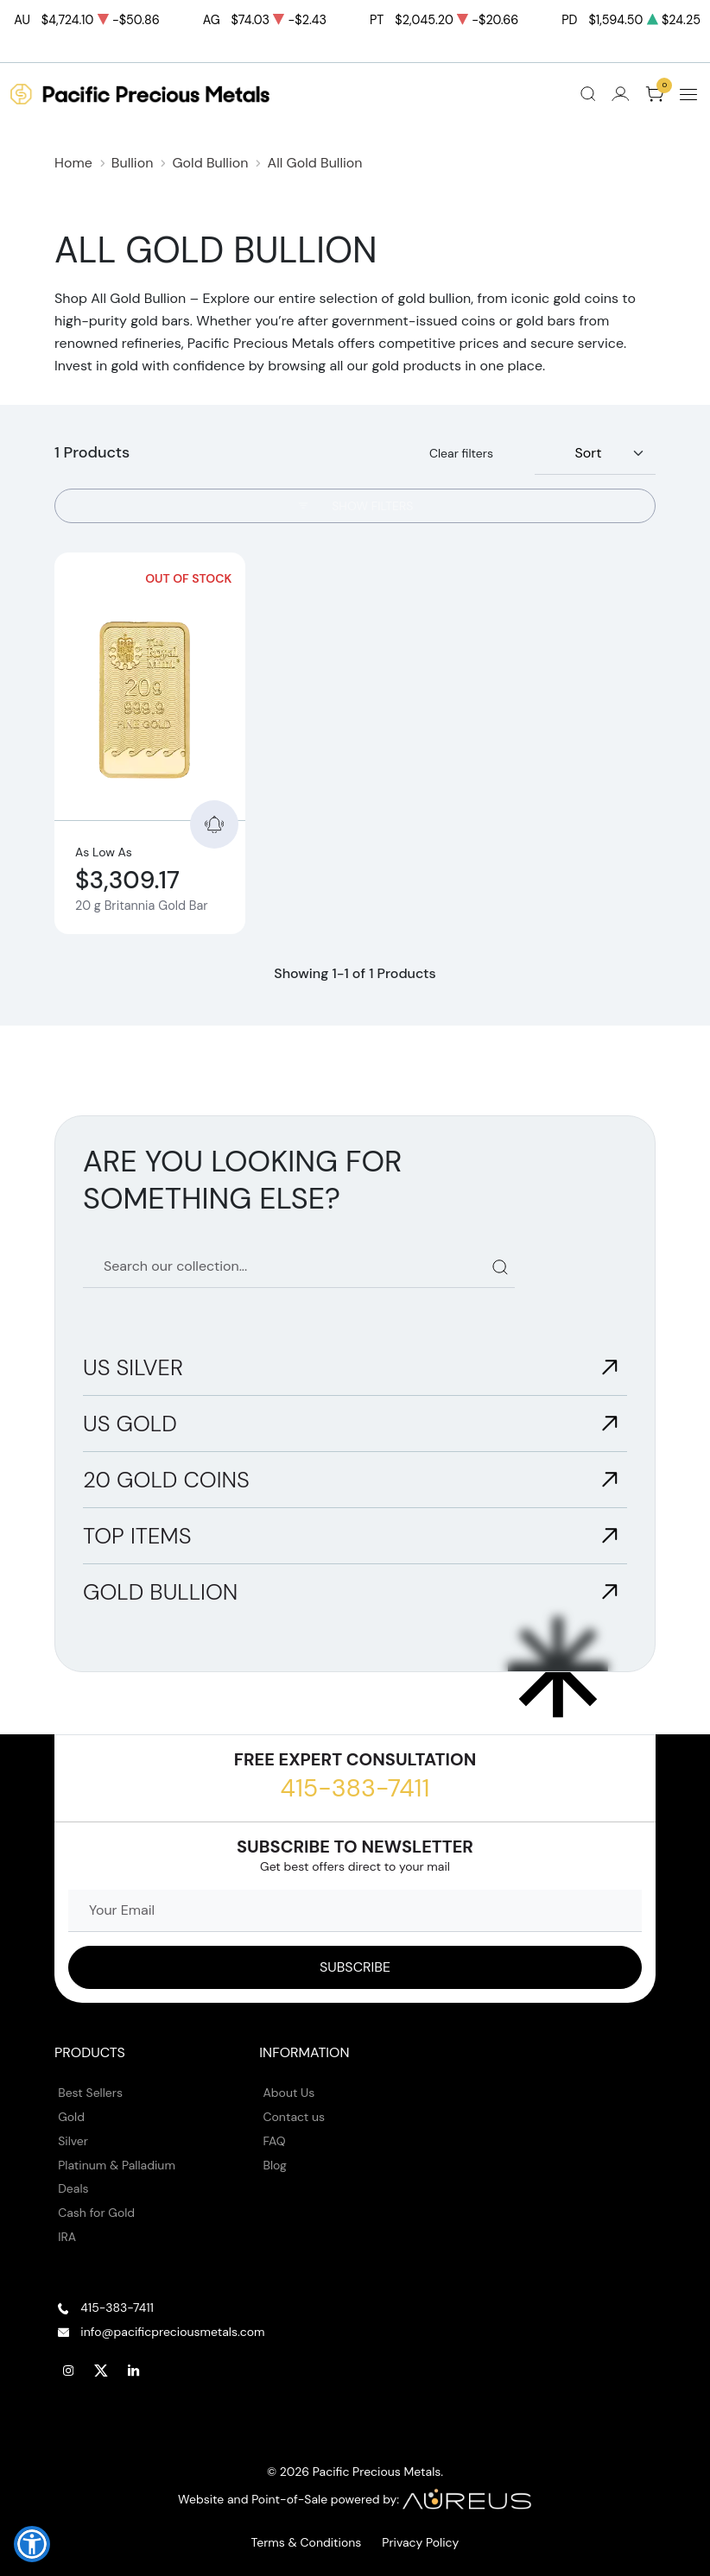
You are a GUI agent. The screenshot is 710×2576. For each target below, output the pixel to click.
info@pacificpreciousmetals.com (172, 2331)
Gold (71, 2117)
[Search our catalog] (299, 1267)
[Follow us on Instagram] (68, 2370)
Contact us (294, 2117)
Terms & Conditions (306, 2542)
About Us (289, 2092)
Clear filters (461, 453)
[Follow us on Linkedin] (134, 2370)
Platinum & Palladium (116, 2165)
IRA (67, 2237)
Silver (73, 2141)
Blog (275, 2165)
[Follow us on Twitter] (101, 2370)
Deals (73, 2188)
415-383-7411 (355, 1788)
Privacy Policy (420, 2542)
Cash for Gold (96, 2212)
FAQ (274, 2141)
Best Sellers (90, 2092)
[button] (32, 2544)
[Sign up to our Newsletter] (355, 1967)
